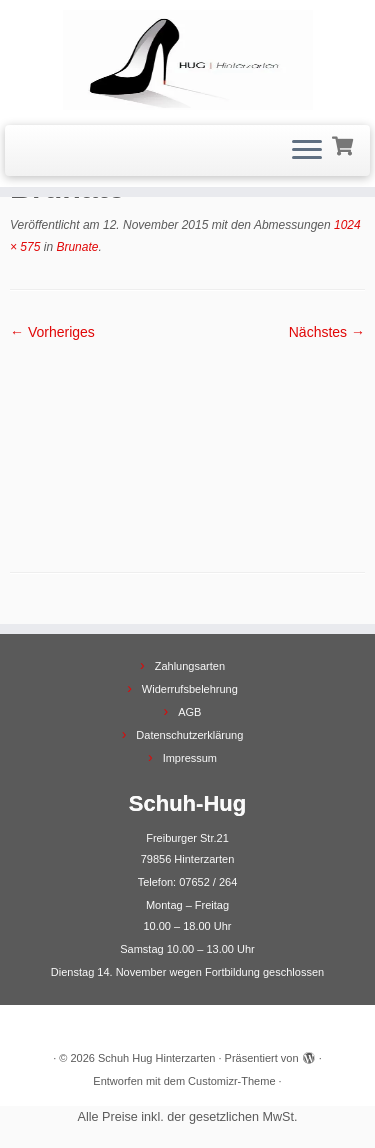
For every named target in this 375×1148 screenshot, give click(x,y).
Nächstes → (327, 332)
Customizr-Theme (231, 1081)
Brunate (75, 247)
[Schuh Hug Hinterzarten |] (187, 60)
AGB (189, 712)
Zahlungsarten (190, 666)
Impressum (190, 758)
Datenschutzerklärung (189, 735)
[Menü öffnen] (307, 151)
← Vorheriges (52, 332)
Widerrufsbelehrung (190, 689)
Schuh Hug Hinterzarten (156, 1058)
